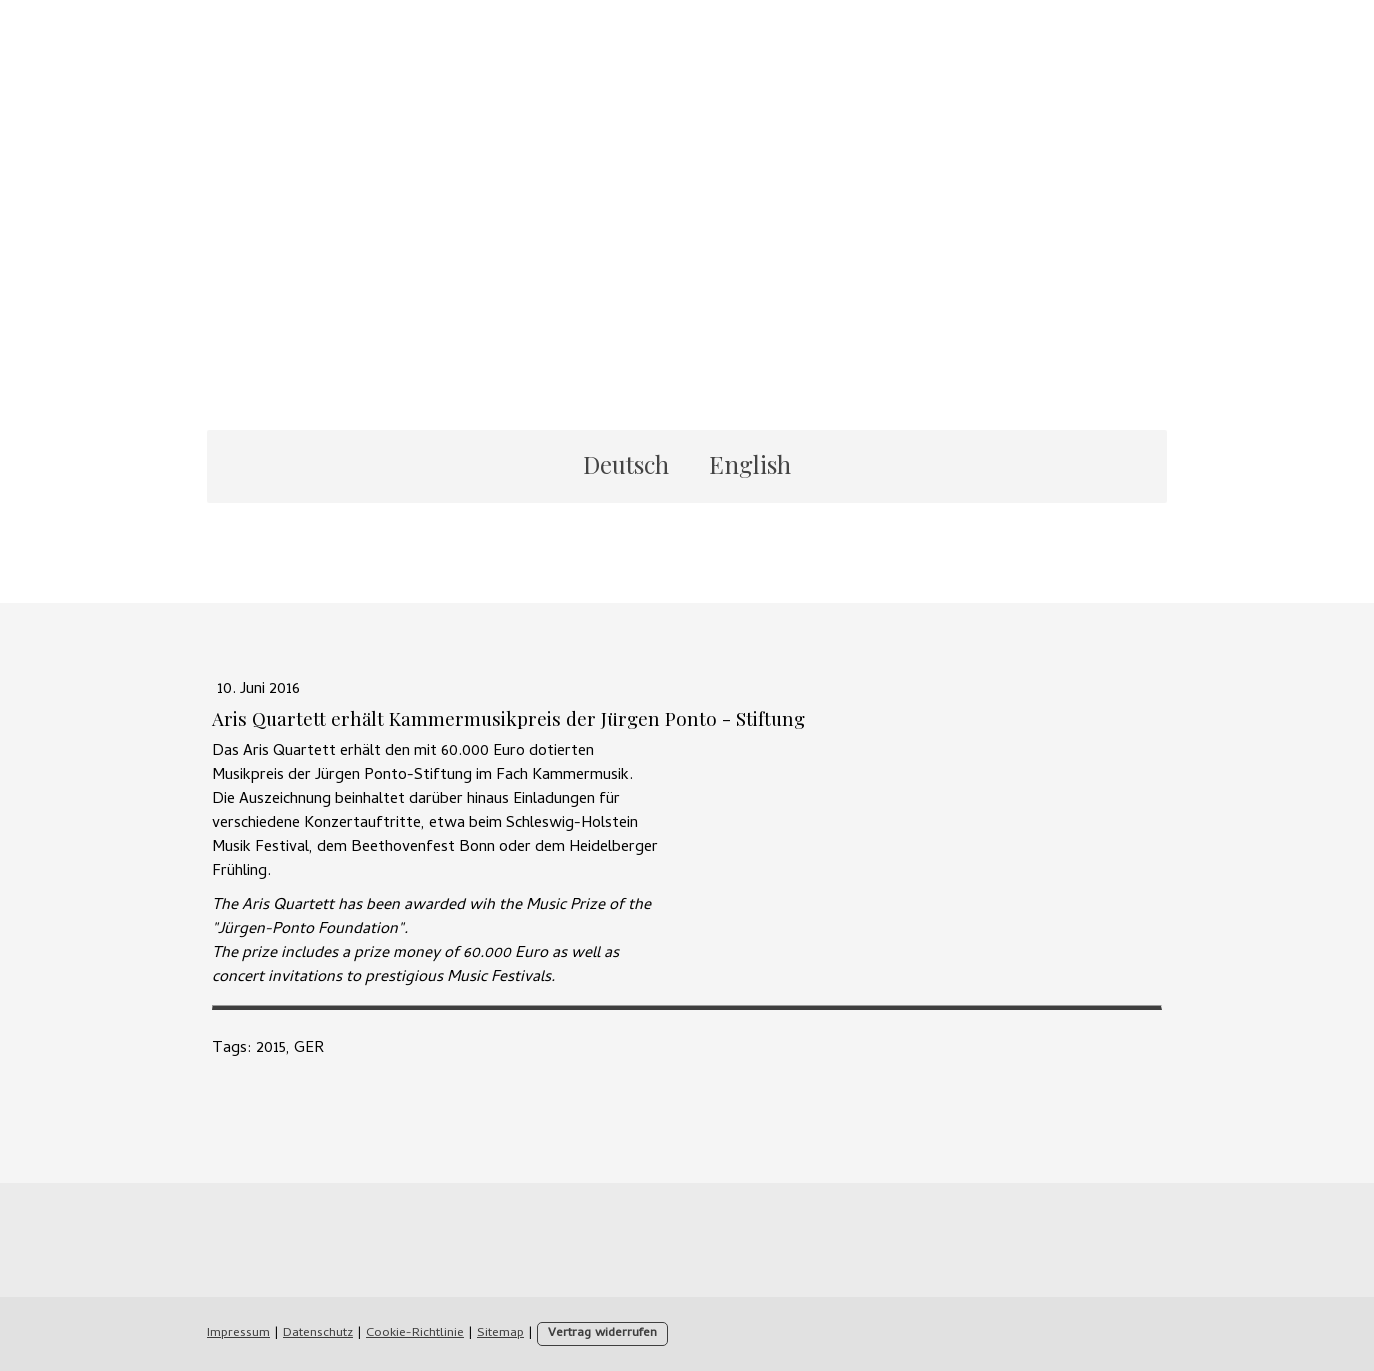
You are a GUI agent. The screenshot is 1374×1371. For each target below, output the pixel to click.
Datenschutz (318, 1333)
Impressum (238, 1333)
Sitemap (500, 1333)
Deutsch (626, 464)
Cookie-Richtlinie (415, 1333)
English (750, 464)
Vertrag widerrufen (602, 1333)
